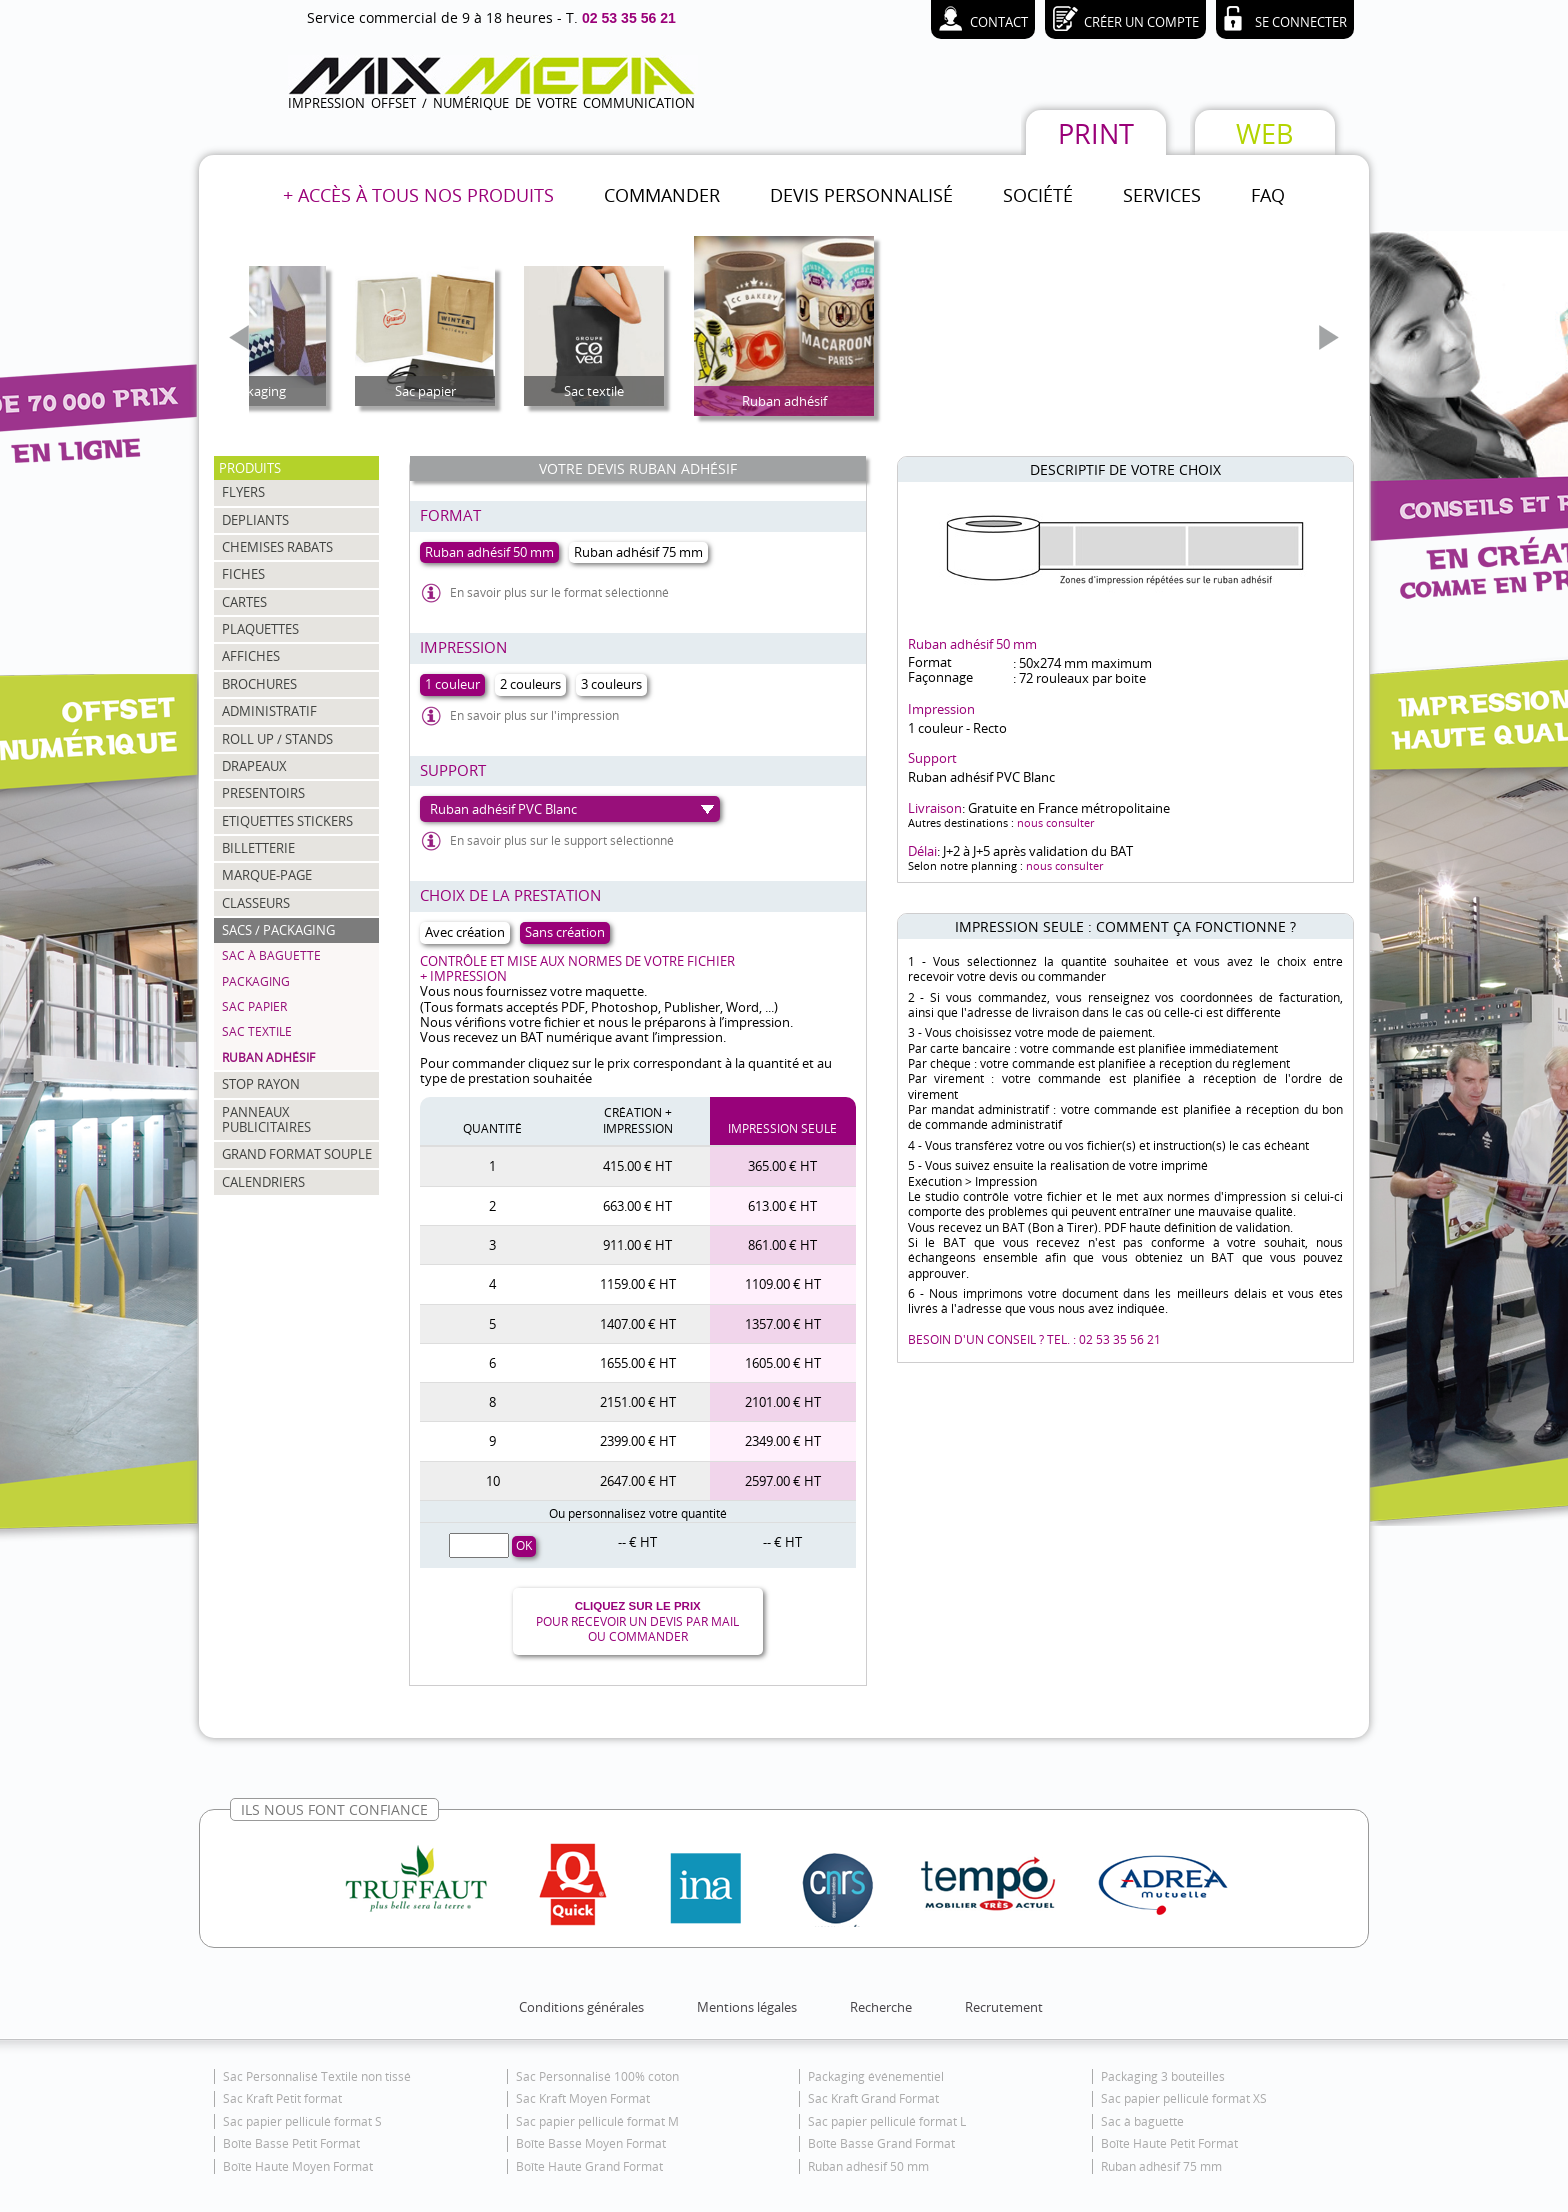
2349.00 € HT (783, 1441)
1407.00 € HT (638, 1324)
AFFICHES (251, 656)
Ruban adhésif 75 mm (1161, 2166)
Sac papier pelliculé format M (597, 2121)
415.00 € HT (637, 1166)
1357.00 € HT (783, 1324)
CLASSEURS (256, 903)
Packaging (256, 981)
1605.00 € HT (783, 1363)
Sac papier (254, 1006)
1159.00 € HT (638, 1284)
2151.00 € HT (638, 1402)
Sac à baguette (271, 955)
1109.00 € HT (783, 1284)
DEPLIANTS (255, 520)
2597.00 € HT (783, 1481)
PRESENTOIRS (263, 793)
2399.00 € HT (638, 1441)
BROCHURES (259, 684)
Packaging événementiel (876, 2076)
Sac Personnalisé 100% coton (597, 2076)
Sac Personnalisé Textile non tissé (317, 2076)
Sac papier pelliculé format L (887, 2121)
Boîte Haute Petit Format (1169, 2143)
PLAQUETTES (260, 629)
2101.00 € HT (783, 1402)
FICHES (243, 574)
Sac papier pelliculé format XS (1184, 2098)
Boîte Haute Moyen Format (298, 2166)
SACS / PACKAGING (278, 930)
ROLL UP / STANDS (277, 739)
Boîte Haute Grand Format (589, 2166)
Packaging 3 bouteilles (1163, 2076)
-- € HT (637, 1542)
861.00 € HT (782, 1245)
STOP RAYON (261, 1084)
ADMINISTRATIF (269, 711)
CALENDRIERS (263, 1182)
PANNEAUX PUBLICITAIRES (266, 1119)
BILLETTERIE (258, 848)
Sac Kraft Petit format (282, 2098)
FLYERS (243, 492)
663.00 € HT (637, 1206)
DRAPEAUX (254, 766)
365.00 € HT (782, 1166)
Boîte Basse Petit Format (291, 2143)
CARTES (244, 602)
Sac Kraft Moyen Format (583, 2098)
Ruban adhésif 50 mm (868, 2166)
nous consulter (1055, 822)
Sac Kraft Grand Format (873, 2098)
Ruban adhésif (268, 1057)
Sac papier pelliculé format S (302, 2121)
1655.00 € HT (638, 1363)
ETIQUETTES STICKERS (287, 821)
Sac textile (257, 1031)
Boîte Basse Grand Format (881, 2143)
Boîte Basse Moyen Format (591, 2143)
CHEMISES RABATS (277, 547)
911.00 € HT (637, 1245)
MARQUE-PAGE (267, 875)
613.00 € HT (782, 1206)
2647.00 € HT (638, 1481)
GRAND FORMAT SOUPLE (297, 1154)
